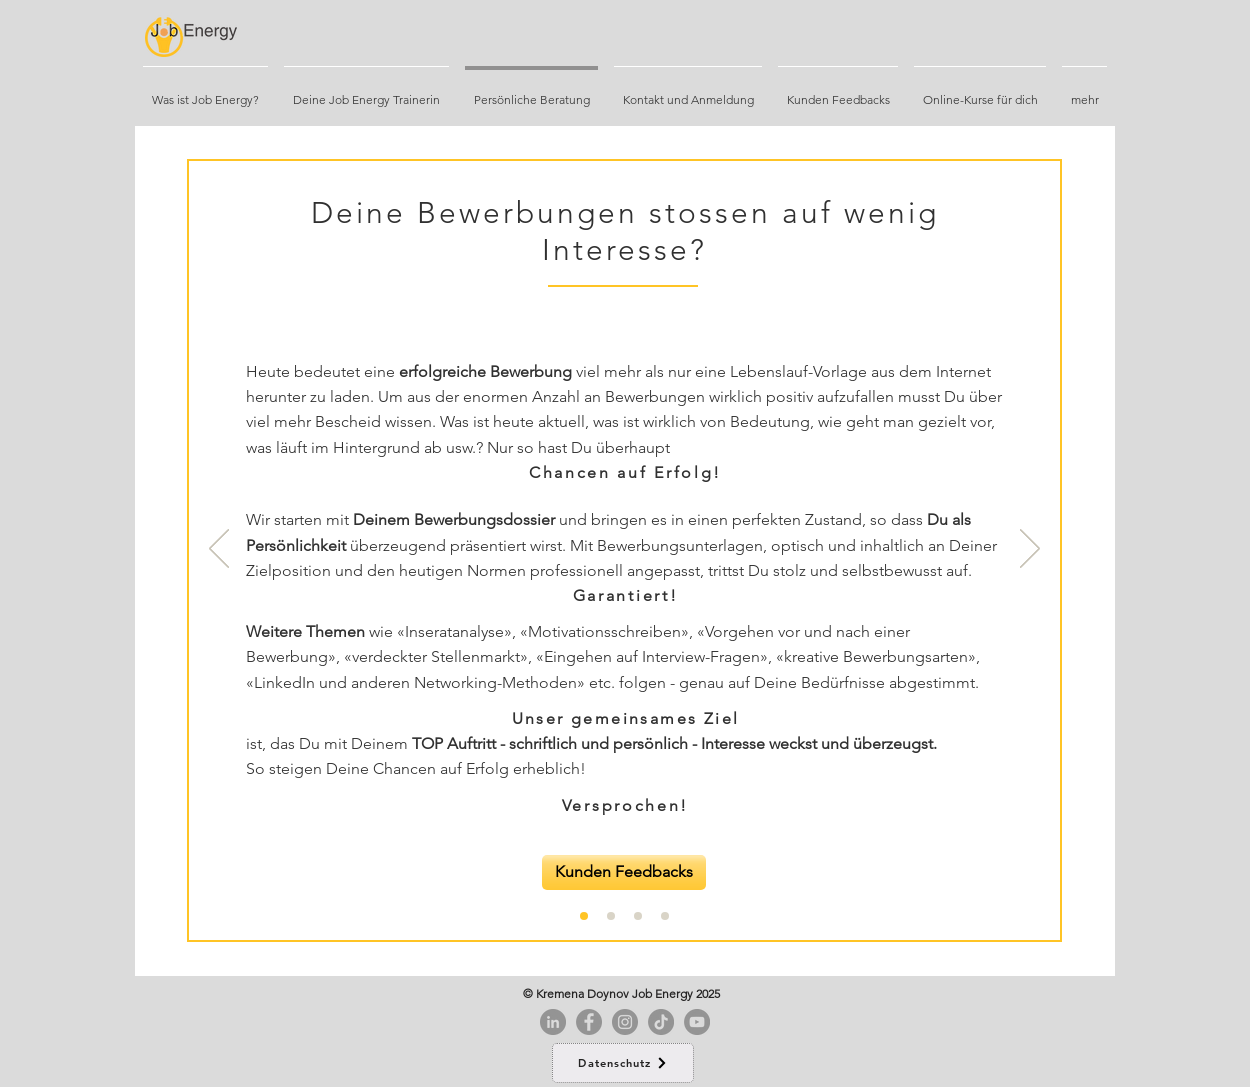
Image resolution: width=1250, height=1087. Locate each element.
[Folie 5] (611, 916)
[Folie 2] (638, 916)
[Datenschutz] (623, 1063)
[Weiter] (1030, 550)
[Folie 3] (665, 916)
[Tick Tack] (661, 1022)
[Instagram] (625, 1022)
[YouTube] (697, 1022)
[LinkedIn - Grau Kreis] (553, 1022)
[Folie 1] (584, 916)
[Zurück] (219, 550)
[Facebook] (589, 1022)
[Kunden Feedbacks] (624, 872)
